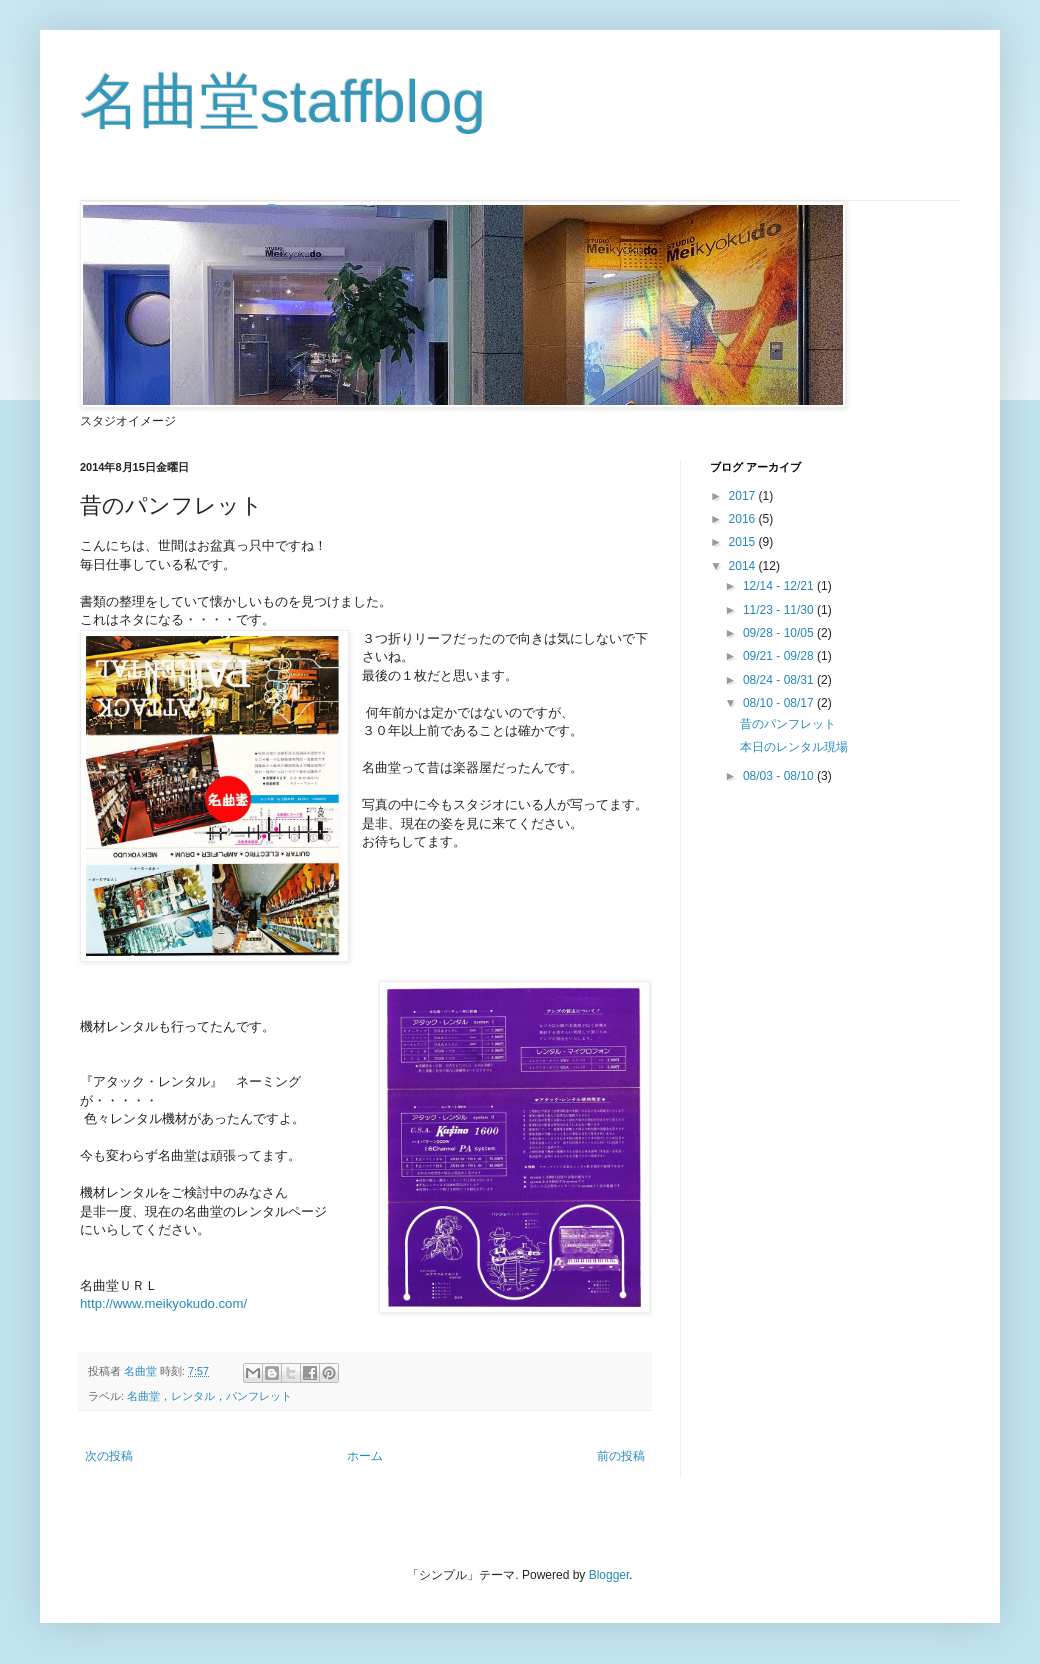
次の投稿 (109, 1456)
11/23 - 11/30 (780, 610)
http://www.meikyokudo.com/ (165, 1303)
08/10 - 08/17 (780, 703)
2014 (744, 566)
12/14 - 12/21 (780, 586)
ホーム (365, 1456)
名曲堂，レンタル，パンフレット (209, 1396)
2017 (744, 496)
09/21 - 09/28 (780, 656)
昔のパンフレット (788, 724)
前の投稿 (621, 1456)
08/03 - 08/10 (780, 776)
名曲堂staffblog (283, 101)
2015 (744, 542)
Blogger (609, 1575)
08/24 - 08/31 (780, 680)
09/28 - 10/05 (780, 633)
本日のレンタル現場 (794, 747)
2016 (744, 519)
